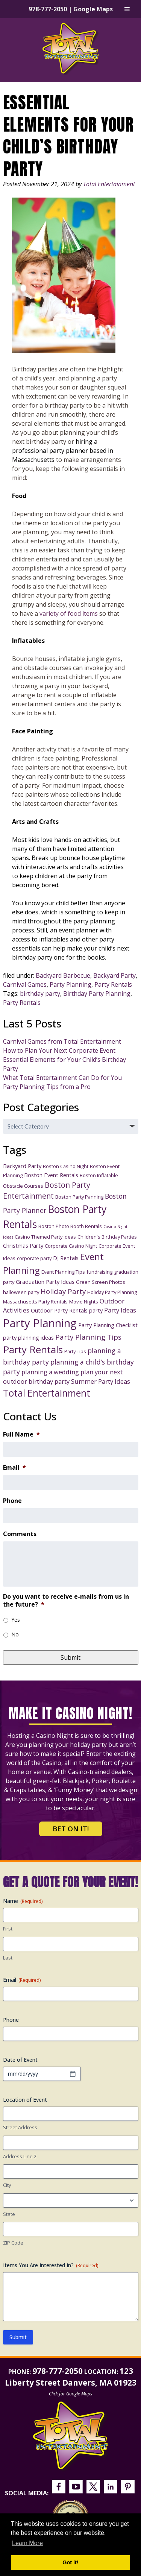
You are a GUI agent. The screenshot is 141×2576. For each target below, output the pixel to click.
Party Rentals (113, 984)
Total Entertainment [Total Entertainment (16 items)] (46, 1392)
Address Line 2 (19, 2156)
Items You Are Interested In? (51, 2265)
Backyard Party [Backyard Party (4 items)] (22, 1166)
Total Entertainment (109, 184)
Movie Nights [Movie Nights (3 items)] (83, 1301)
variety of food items (68, 613)
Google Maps (93, 9)
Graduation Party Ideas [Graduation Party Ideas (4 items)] (45, 1281)
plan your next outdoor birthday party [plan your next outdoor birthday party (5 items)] (63, 1377)
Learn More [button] (27, 2543)
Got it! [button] (70, 2562)
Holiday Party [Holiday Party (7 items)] (63, 1291)
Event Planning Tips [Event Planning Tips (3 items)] (63, 1271)
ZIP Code (13, 2242)
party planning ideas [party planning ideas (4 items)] (28, 1337)
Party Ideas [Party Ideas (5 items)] (120, 1310)
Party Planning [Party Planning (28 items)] (40, 1323)
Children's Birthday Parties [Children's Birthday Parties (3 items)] (107, 1236)
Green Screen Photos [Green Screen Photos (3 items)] (100, 1282)
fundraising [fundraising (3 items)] (99, 1271)
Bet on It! (71, 1828)
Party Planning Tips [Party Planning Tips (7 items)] (88, 1337)
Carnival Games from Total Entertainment (62, 1041)
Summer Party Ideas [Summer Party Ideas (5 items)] (100, 1381)
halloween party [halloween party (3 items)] (21, 1292)
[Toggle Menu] (127, 9)
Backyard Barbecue (63, 975)
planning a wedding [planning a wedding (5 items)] (50, 1372)
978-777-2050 (48, 9)
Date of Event (20, 2059)
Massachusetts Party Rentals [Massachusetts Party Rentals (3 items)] (35, 1301)
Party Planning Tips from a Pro (47, 1087)
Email (14, 1468)
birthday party (40, 993)
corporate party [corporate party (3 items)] (34, 1258)
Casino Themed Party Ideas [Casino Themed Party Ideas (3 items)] (45, 1236)
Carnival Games (25, 984)
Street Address (20, 2127)
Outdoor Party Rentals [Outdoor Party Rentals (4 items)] (59, 1310)
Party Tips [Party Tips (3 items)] (75, 1351)
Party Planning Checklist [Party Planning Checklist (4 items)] (108, 1325)
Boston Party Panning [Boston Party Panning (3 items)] (79, 1196)
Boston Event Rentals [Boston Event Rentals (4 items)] (51, 1175)
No (15, 1634)
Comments (19, 1534)
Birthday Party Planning (96, 993)
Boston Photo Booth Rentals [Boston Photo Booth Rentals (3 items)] (70, 1226)
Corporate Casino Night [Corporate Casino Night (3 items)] (71, 1245)
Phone (12, 1501)
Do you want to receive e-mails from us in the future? (66, 1600)
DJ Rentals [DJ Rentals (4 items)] (66, 1258)
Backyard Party (114, 975)
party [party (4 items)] (96, 1310)
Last (7, 1957)
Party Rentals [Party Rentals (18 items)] (33, 1349)
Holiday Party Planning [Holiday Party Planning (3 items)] (112, 1292)
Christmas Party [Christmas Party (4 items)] (23, 1245)
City (7, 2185)
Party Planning (70, 984)
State (9, 2214)
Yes (15, 1619)
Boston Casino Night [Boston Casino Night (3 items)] (65, 1166)
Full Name (21, 1434)
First (7, 1928)
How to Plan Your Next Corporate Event (59, 1050)
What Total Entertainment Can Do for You (62, 1077)
